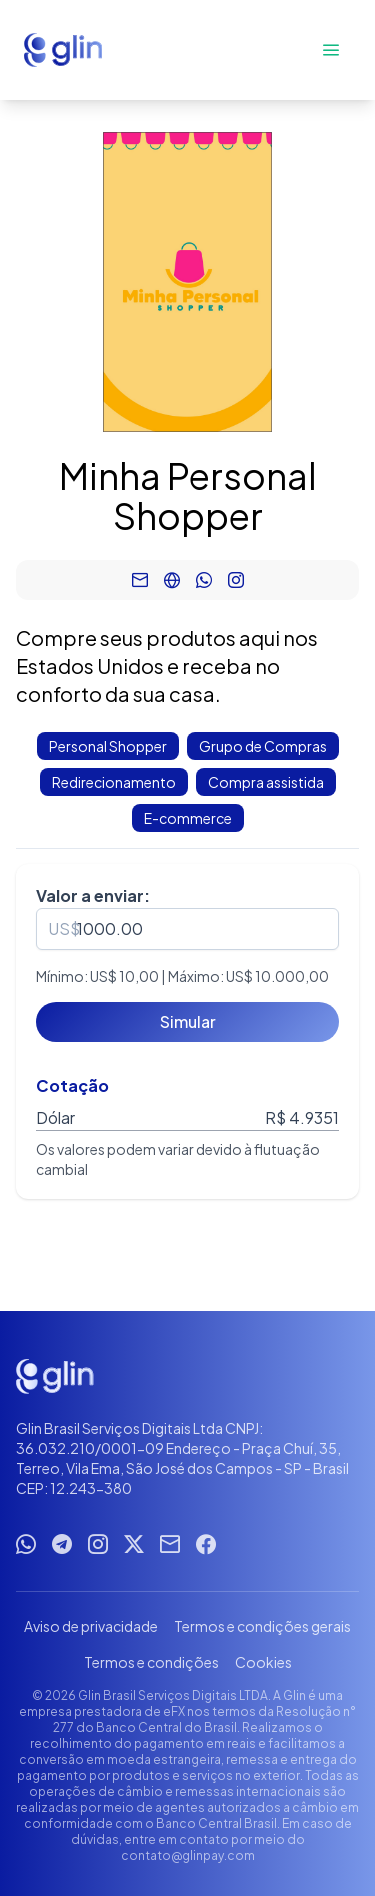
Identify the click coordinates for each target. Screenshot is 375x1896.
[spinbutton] (187, 929)
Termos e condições (151, 1662)
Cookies (263, 1662)
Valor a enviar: (93, 895)
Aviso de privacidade (91, 1626)
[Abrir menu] (331, 50)
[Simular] (187, 1022)
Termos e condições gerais (262, 1626)
